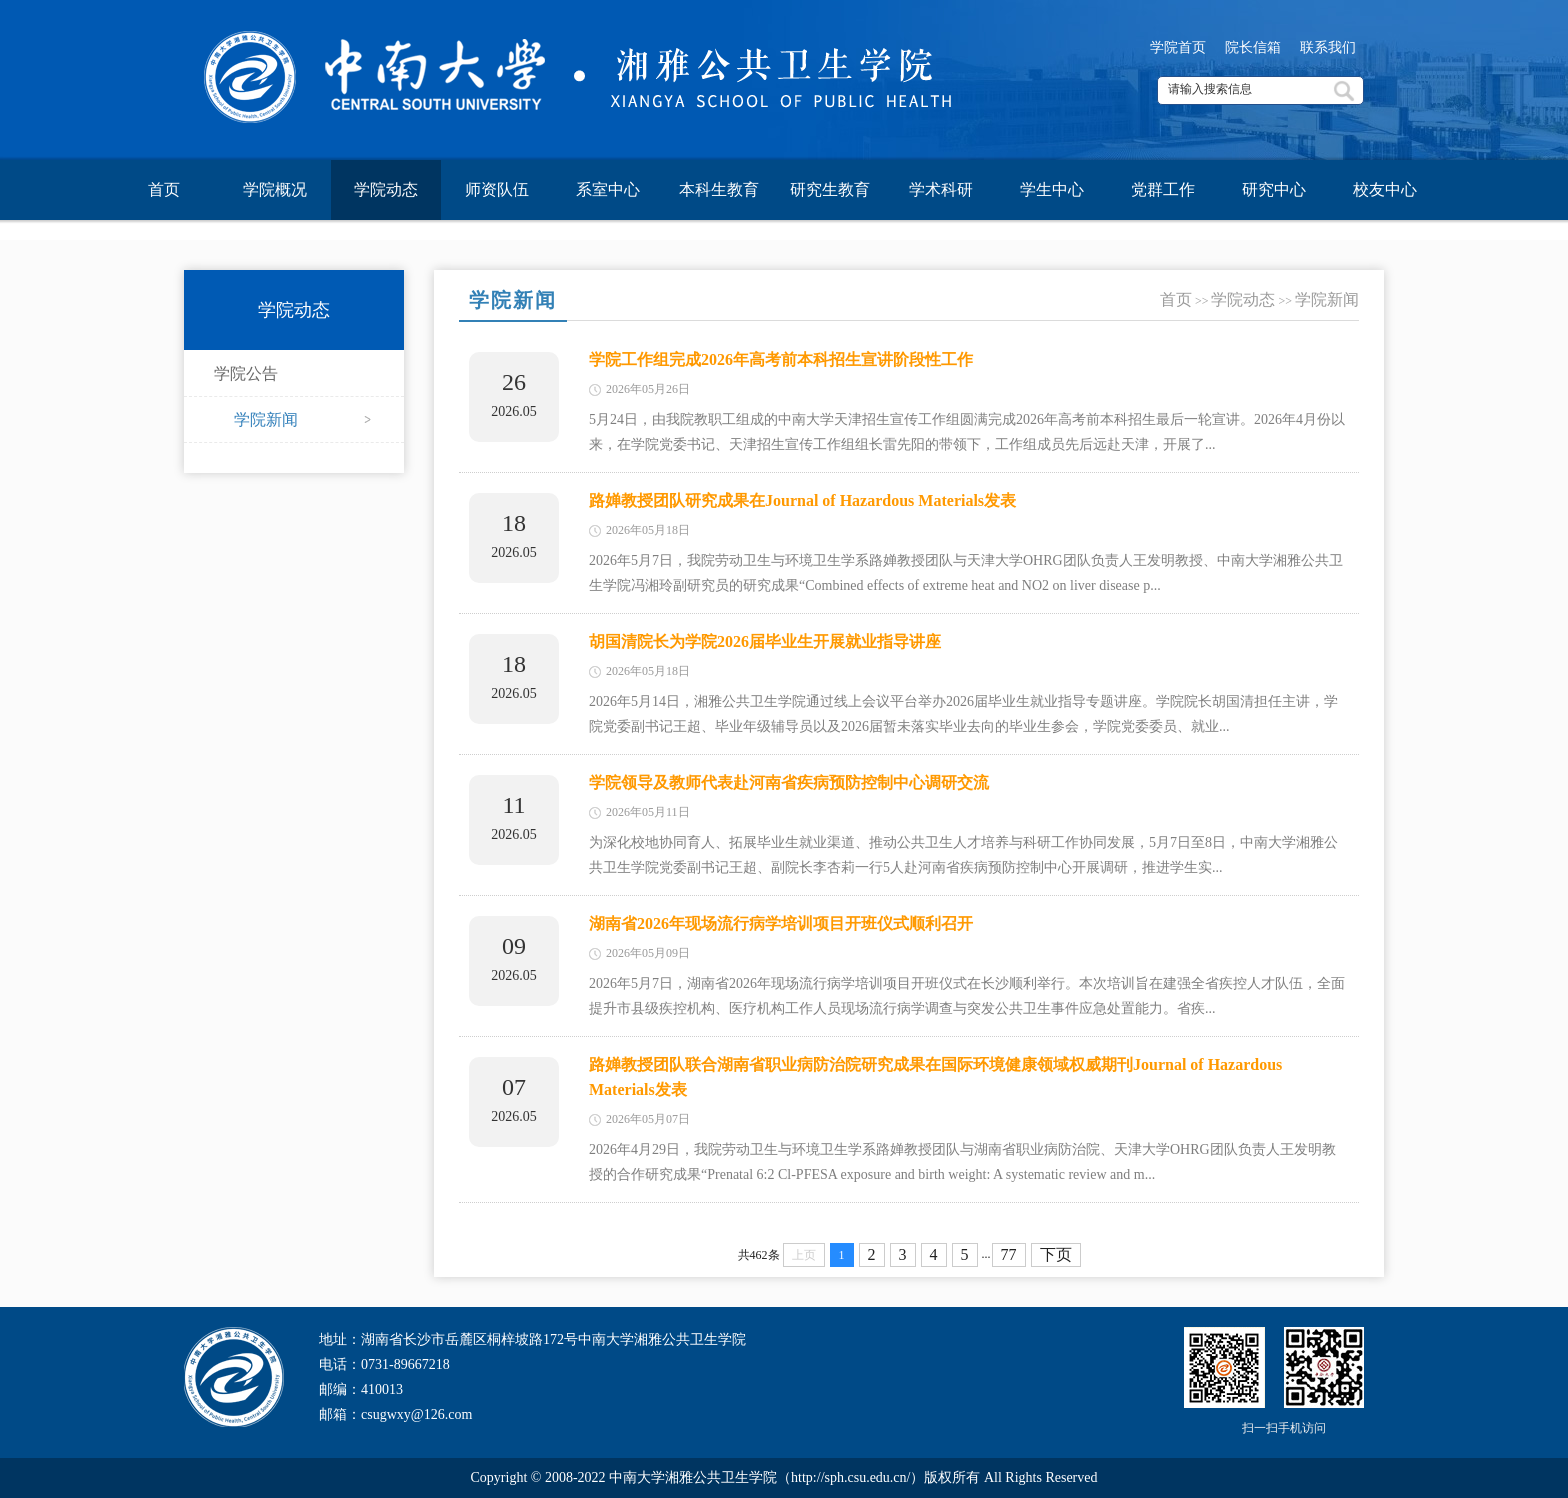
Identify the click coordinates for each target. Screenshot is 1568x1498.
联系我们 (1328, 47)
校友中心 (1385, 189)
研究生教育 (830, 189)
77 (1009, 1254)
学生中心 (1052, 189)
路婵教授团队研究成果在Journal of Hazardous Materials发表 (802, 500)
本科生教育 (719, 189)
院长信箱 (1253, 47)
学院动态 (386, 189)
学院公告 (246, 373)
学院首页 (1178, 47)
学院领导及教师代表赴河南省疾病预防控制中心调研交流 (789, 782)
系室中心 (608, 189)
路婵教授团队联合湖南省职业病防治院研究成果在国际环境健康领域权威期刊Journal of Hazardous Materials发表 (935, 1077)
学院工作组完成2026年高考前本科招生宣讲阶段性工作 (781, 359)
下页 (1056, 1254)
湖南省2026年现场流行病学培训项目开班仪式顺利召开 (781, 923)
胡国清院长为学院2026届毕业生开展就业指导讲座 (765, 641)
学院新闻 (266, 419)
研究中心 (1274, 189)
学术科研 (941, 189)
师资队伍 (497, 189)
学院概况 (275, 189)
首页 (164, 189)
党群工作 (1163, 189)
